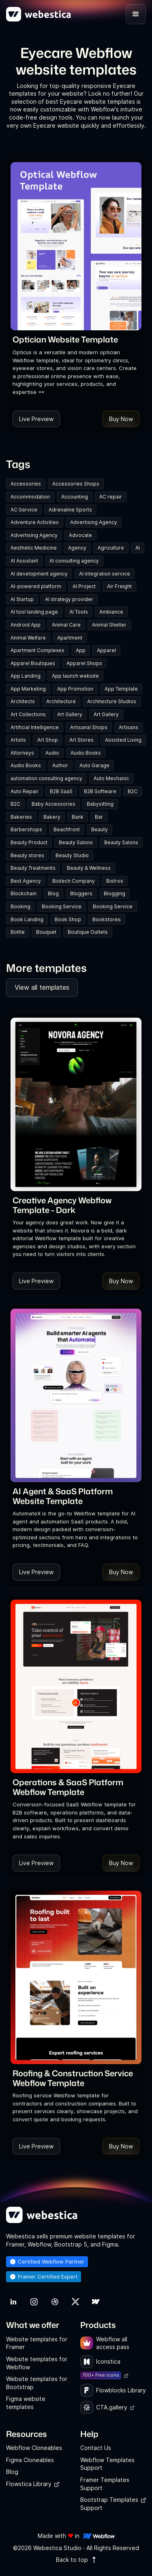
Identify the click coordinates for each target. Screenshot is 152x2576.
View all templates (42, 987)
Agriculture (111, 548)
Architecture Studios (111, 701)
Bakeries (21, 817)
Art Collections (28, 714)
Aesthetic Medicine (34, 548)
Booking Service (61, 906)
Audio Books (86, 753)
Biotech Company (73, 881)
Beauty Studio (72, 855)
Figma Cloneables (30, 2459)
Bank (77, 817)
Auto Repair (25, 791)
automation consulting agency (46, 778)
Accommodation (30, 497)
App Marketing (28, 689)
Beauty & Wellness (89, 868)
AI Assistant (24, 561)
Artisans (128, 727)
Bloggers (81, 893)
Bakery (51, 817)
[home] (38, 14)
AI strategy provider (69, 599)
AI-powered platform (36, 586)
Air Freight (119, 586)
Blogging (114, 893)
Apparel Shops (84, 663)
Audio (52, 753)
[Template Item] (76, 246)
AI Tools (78, 612)
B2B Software (100, 791)
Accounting (74, 497)
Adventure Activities (35, 522)
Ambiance (111, 612)
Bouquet (46, 932)
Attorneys (22, 753)
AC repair (110, 497)
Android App (26, 625)
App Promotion (75, 689)
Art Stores (81, 740)
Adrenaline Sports (70, 510)
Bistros (114, 881)
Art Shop (47, 740)
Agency (77, 548)
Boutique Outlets (88, 932)
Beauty (99, 829)
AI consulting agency (74, 561)
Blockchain (23, 893)
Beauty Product (29, 842)
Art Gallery (69, 714)
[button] (136, 14)
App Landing (26, 676)
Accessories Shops (75, 484)
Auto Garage (94, 765)
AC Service (24, 510)
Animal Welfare (28, 638)
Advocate (80, 535)
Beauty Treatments (33, 868)
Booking (20, 906)
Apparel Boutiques (33, 663)
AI (137, 548)
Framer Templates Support (104, 2483)
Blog (53, 893)
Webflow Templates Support (107, 2463)
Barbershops (26, 829)
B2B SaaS (61, 791)
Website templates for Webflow (36, 2363)
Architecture (61, 701)
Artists (18, 740)
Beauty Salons (76, 842)
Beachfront (67, 829)
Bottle (18, 932)
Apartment (69, 638)
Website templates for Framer (36, 2343)
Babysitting (100, 804)
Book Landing (27, 919)
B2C (132, 791)
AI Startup (22, 599)
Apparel (106, 650)
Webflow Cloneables (34, 2447)
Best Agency (26, 881)
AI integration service (104, 574)
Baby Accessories (53, 804)
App (81, 650)
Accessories (26, 484)
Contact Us (95, 2447)
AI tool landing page (34, 612)
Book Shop (68, 919)
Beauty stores (27, 855)
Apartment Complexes (37, 650)
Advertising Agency (93, 522)
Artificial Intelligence (35, 727)
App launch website (75, 676)
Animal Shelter (109, 625)
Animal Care (66, 625)
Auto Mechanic (111, 778)
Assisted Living (123, 740)
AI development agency (39, 574)
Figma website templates (25, 2402)
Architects (23, 701)
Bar (99, 817)
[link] (65, 339)
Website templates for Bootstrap (36, 2382)
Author (60, 765)
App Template (121, 689)
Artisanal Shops (88, 727)
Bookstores (106, 919)
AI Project (84, 586)
